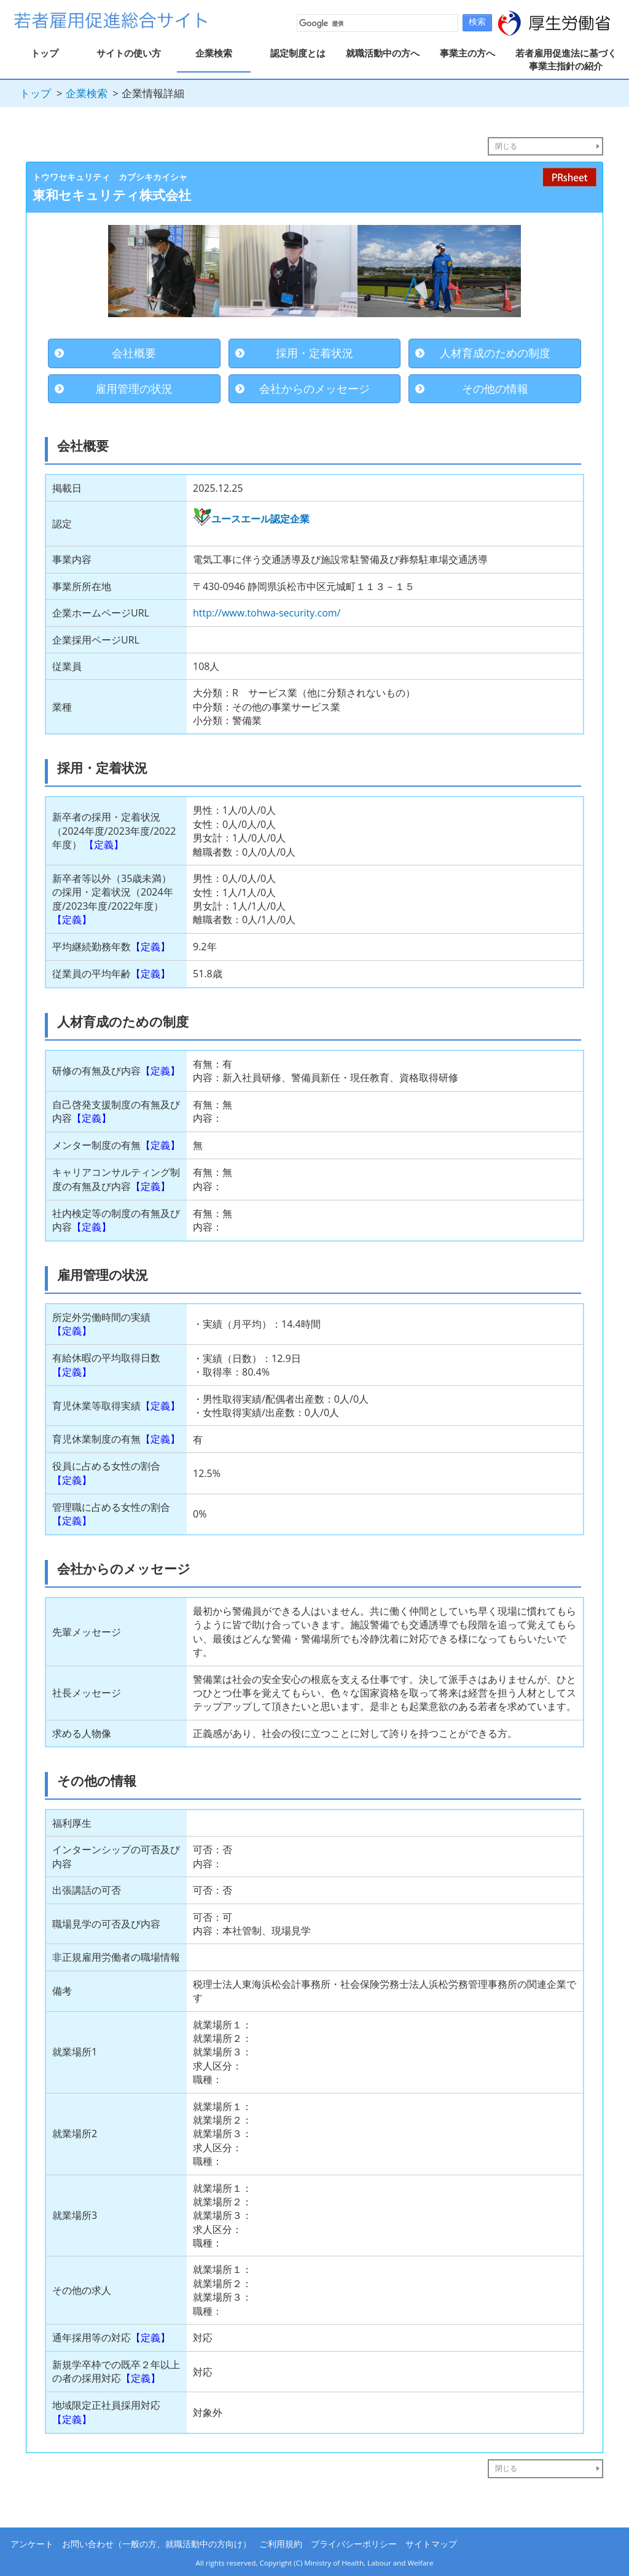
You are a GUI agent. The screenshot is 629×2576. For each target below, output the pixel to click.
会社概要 (134, 352)
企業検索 (213, 53)
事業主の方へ (467, 53)
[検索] (376, 23)
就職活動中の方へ (383, 53)
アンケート (31, 2544)
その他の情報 (495, 388)
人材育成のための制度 (495, 352)
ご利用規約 (280, 2544)
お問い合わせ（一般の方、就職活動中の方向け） (156, 2544)
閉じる (506, 146)
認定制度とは (298, 53)
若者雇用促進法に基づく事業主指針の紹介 (566, 59)
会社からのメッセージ (314, 388)
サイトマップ (431, 2544)
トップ (44, 53)
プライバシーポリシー (354, 2544)
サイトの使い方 (128, 53)
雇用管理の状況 (134, 388)
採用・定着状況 (314, 352)
